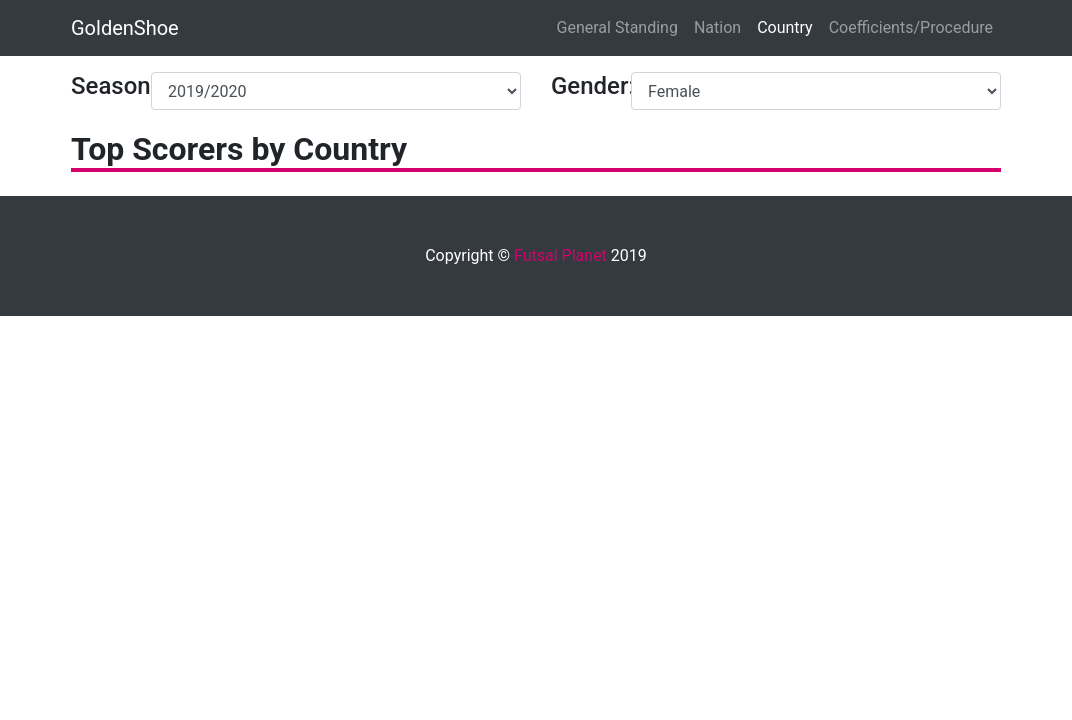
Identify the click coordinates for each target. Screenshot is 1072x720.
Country (785, 27)
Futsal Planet (560, 255)
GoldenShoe (125, 28)
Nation (717, 27)
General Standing (617, 27)
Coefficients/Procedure (911, 27)
